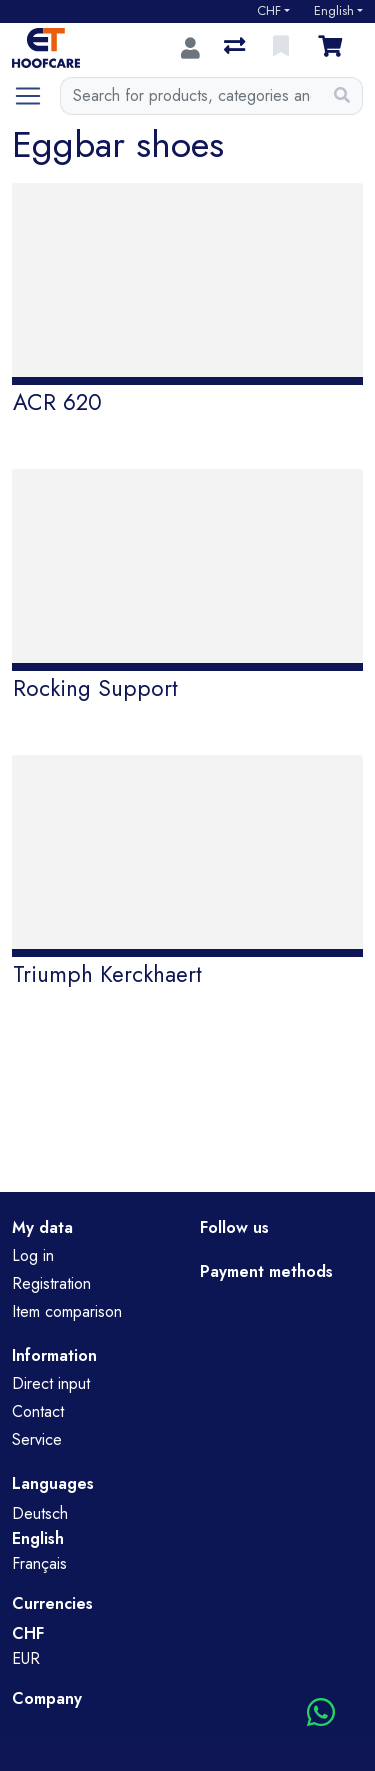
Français (39, 1563)
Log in (33, 1255)
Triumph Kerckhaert (107, 974)
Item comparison (67, 1311)
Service (37, 1439)
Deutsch (40, 1513)
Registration (51, 1283)
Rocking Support (95, 688)
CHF (269, 11)
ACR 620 (57, 402)
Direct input (51, 1383)
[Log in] (190, 48)
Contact (38, 1411)
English (334, 11)
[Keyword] (191, 96)
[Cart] (334, 48)
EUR (26, 1658)
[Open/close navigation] (36, 96)
